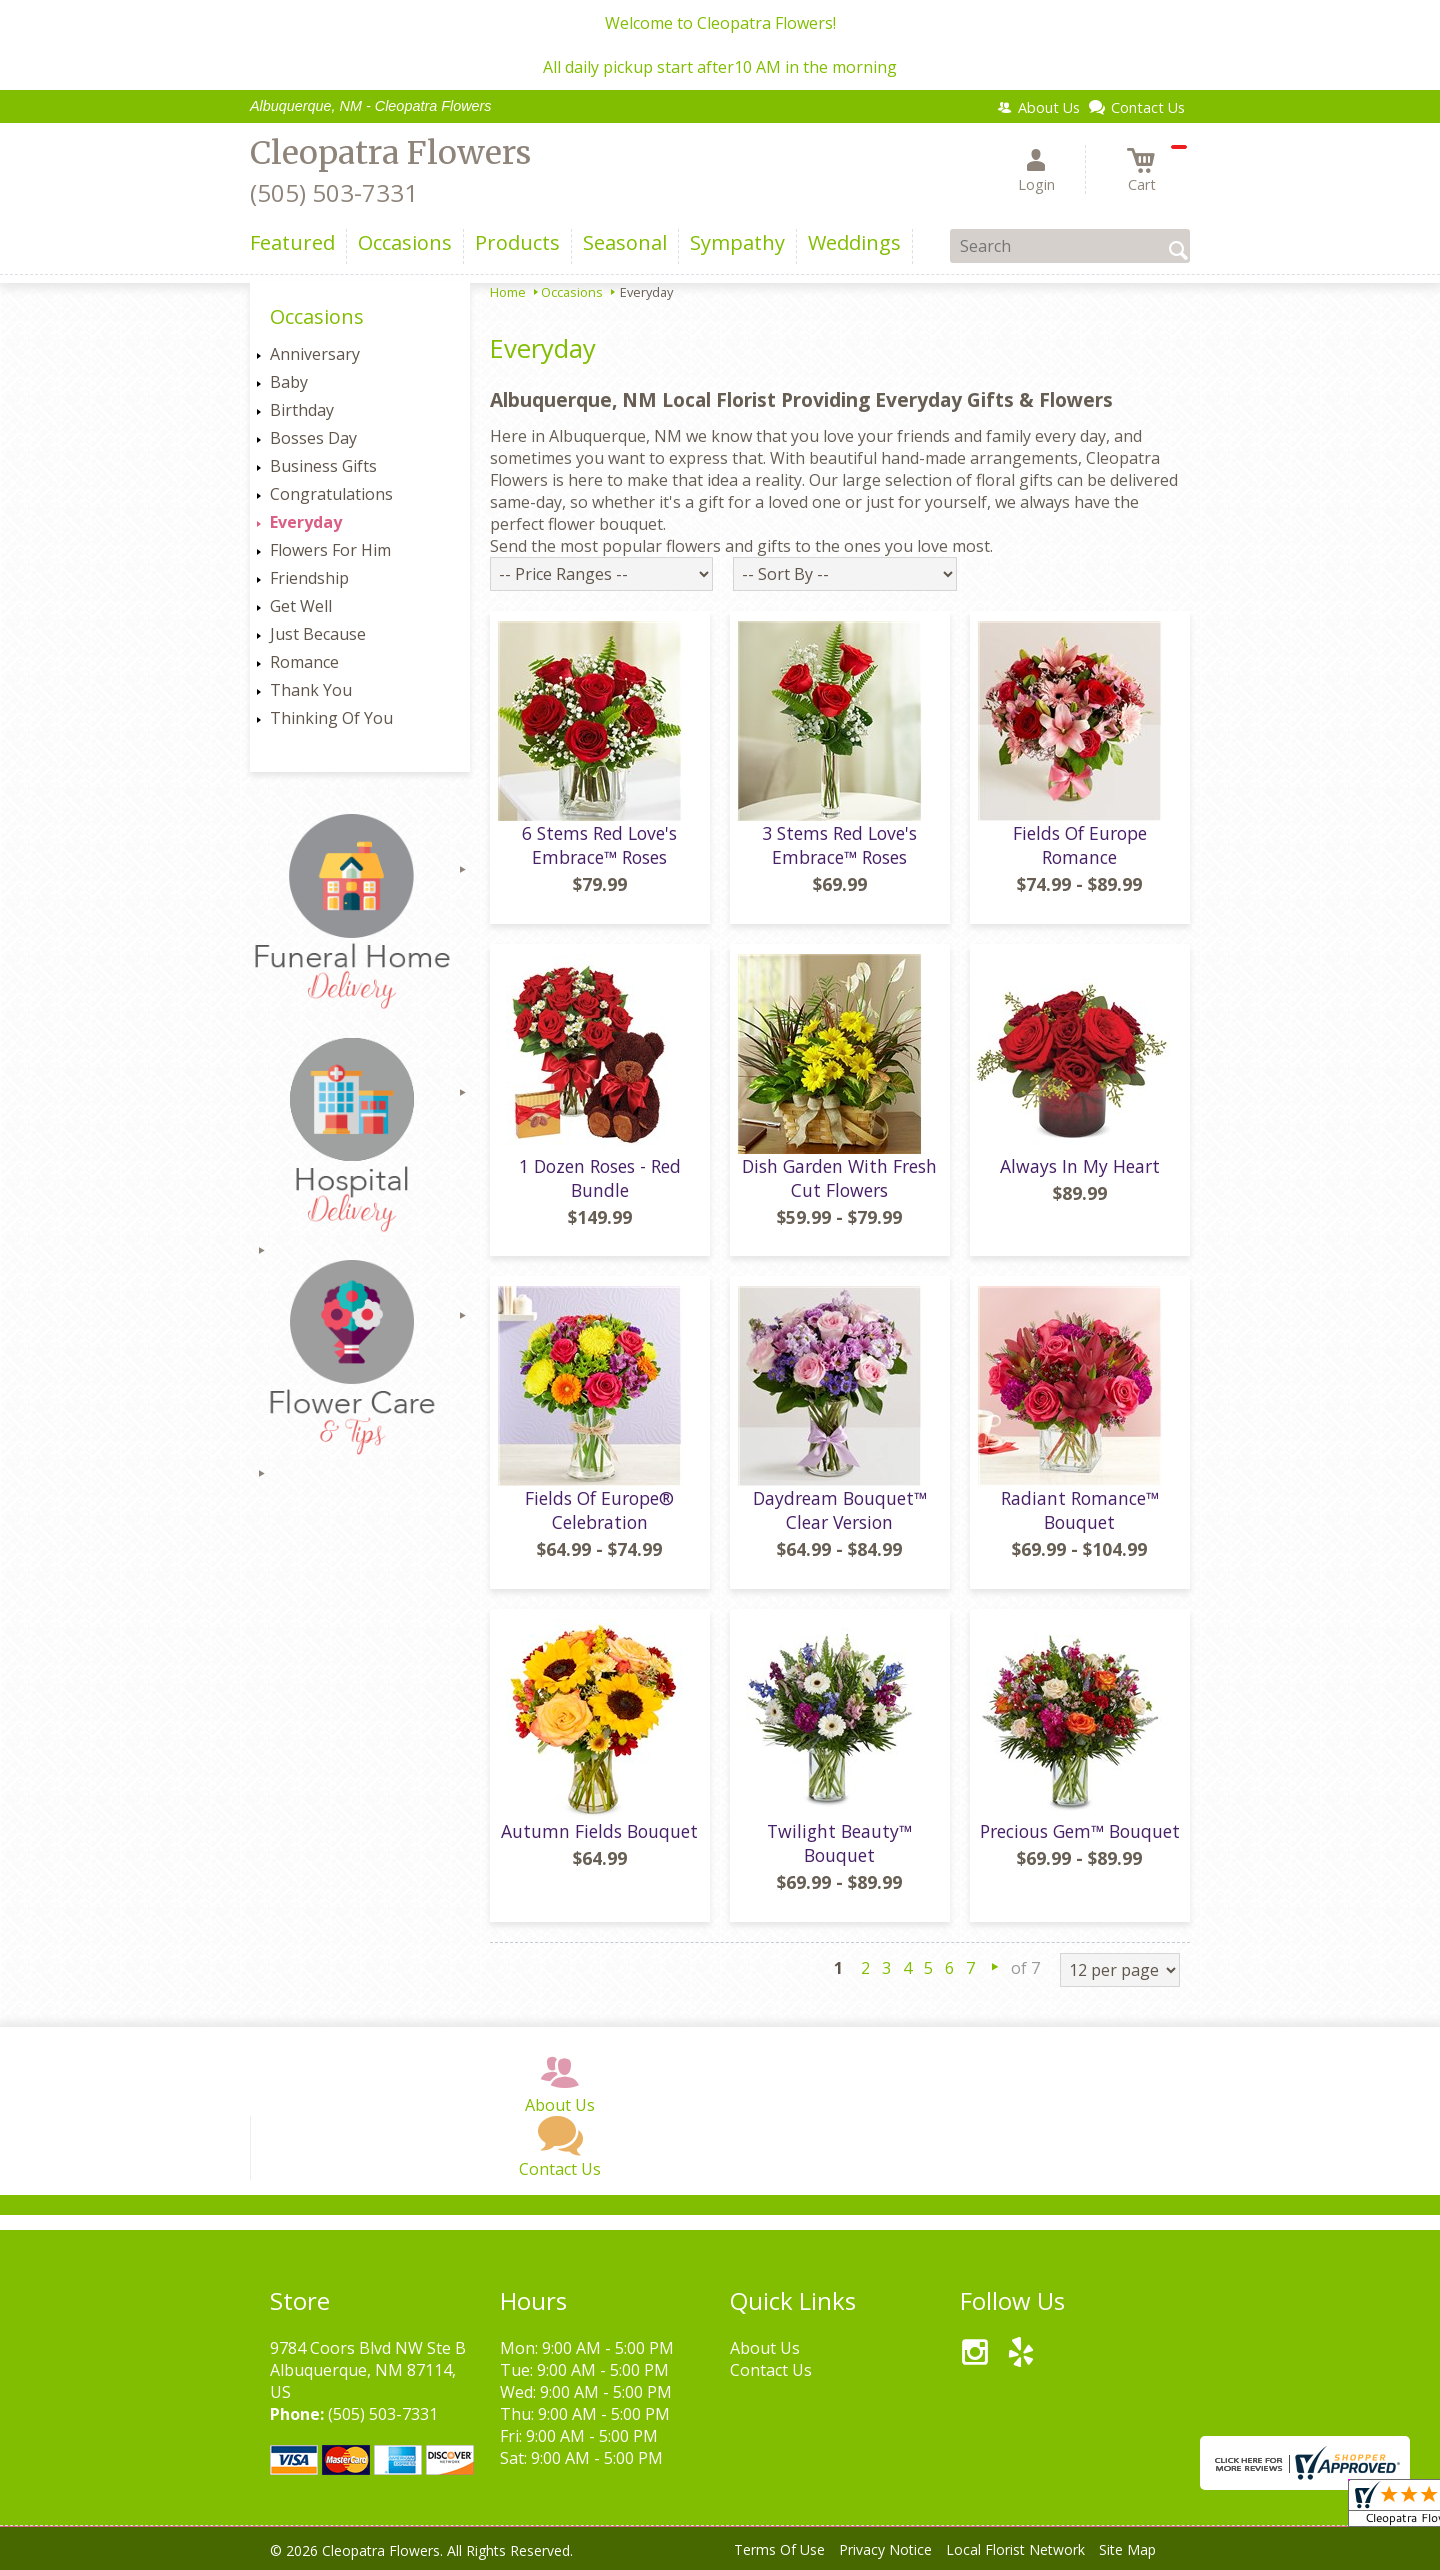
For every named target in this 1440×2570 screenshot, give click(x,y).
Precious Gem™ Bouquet (1080, 1831)
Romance (304, 662)
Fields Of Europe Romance (1080, 845)
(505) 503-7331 (334, 192)
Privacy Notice (885, 2549)
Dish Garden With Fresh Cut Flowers (839, 1178)
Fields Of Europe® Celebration (599, 1510)
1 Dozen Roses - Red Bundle (600, 1178)
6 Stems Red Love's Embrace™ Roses (599, 845)
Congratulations (331, 494)
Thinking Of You (331, 718)
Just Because (318, 634)
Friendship (309, 578)
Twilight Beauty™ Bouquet (839, 1843)
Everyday (306, 522)
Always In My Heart (1080, 1166)
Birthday (302, 410)
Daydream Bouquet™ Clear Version (840, 1510)
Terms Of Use (779, 2549)
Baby (289, 382)
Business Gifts (323, 466)
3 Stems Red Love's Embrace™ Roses (839, 845)
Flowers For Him (330, 550)
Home (508, 292)
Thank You (311, 690)
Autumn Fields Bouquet (599, 1831)
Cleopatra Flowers (390, 153)
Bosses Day (313, 438)
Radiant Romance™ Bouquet (1080, 1510)
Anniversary (315, 354)
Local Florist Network (1015, 2549)
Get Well (301, 606)
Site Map (1127, 2549)
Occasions (572, 292)
